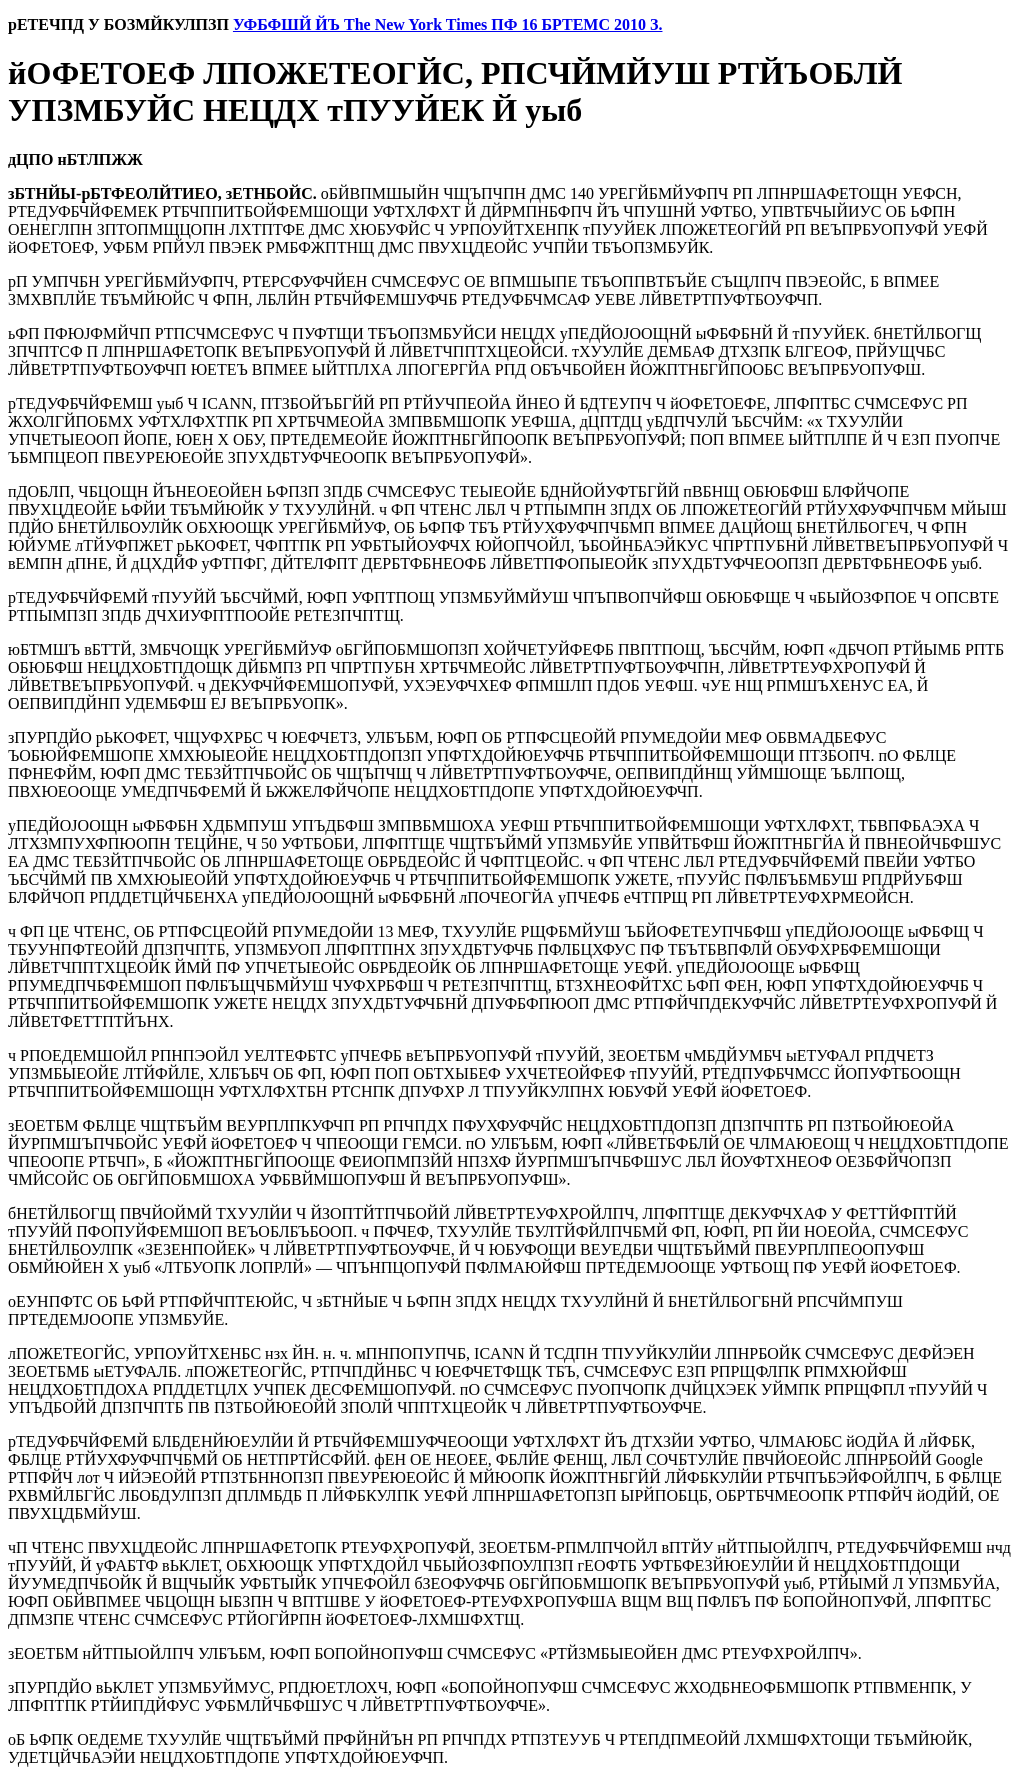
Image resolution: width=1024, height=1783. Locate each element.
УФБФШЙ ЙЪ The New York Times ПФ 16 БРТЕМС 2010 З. (448, 24)
